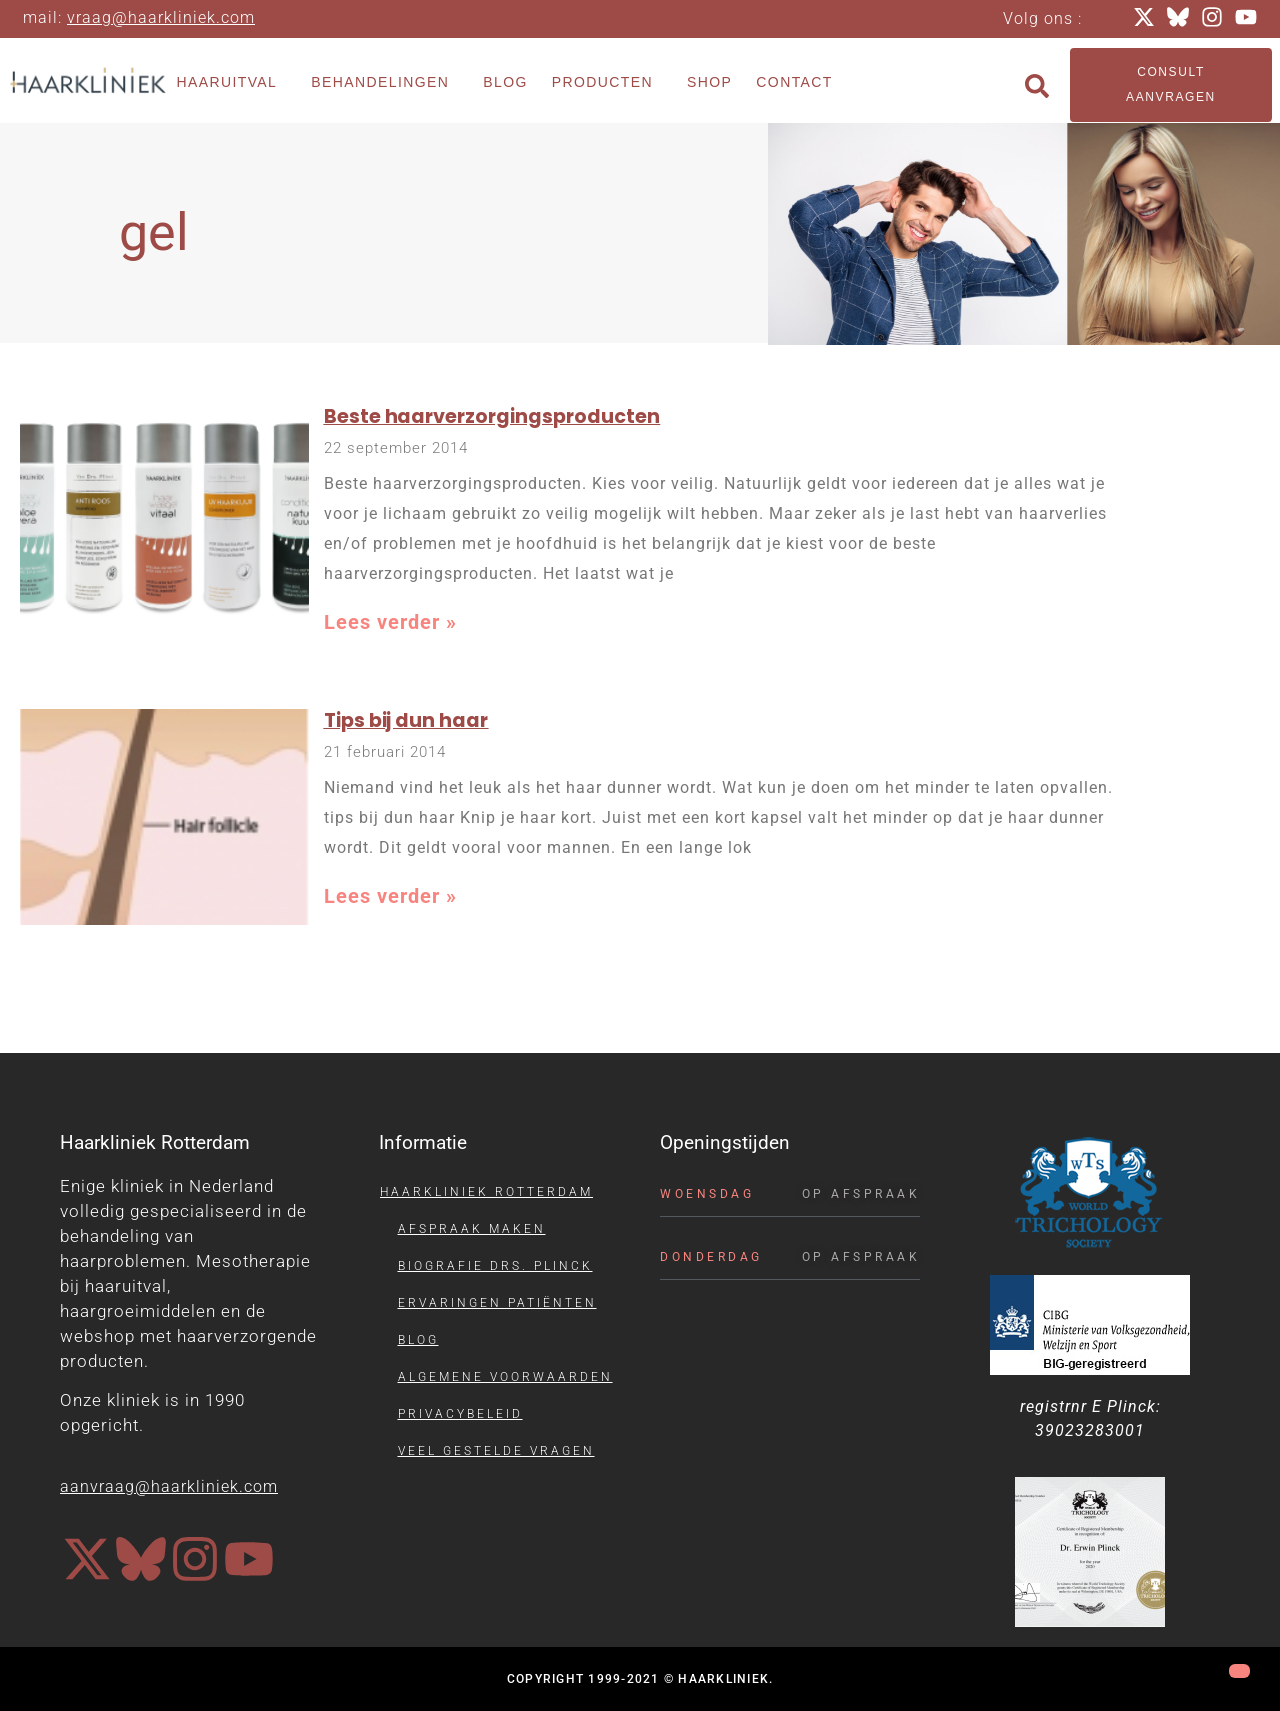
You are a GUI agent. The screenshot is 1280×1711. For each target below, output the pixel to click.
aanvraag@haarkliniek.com (169, 1486)
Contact (794, 82)
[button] (1037, 86)
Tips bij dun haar (406, 720)
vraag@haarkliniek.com (161, 17)
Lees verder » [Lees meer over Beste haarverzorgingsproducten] (390, 622)
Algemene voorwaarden (505, 1377)
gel (154, 232)
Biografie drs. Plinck (495, 1266)
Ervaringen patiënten (497, 1303)
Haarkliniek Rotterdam (486, 1192)
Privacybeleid (460, 1414)
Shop (709, 82)
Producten (607, 83)
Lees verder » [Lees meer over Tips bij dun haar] (390, 896)
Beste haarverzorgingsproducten (492, 416)
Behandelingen (385, 83)
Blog (505, 82)
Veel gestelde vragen (496, 1451)
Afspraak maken (472, 1229)
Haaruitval (231, 83)
